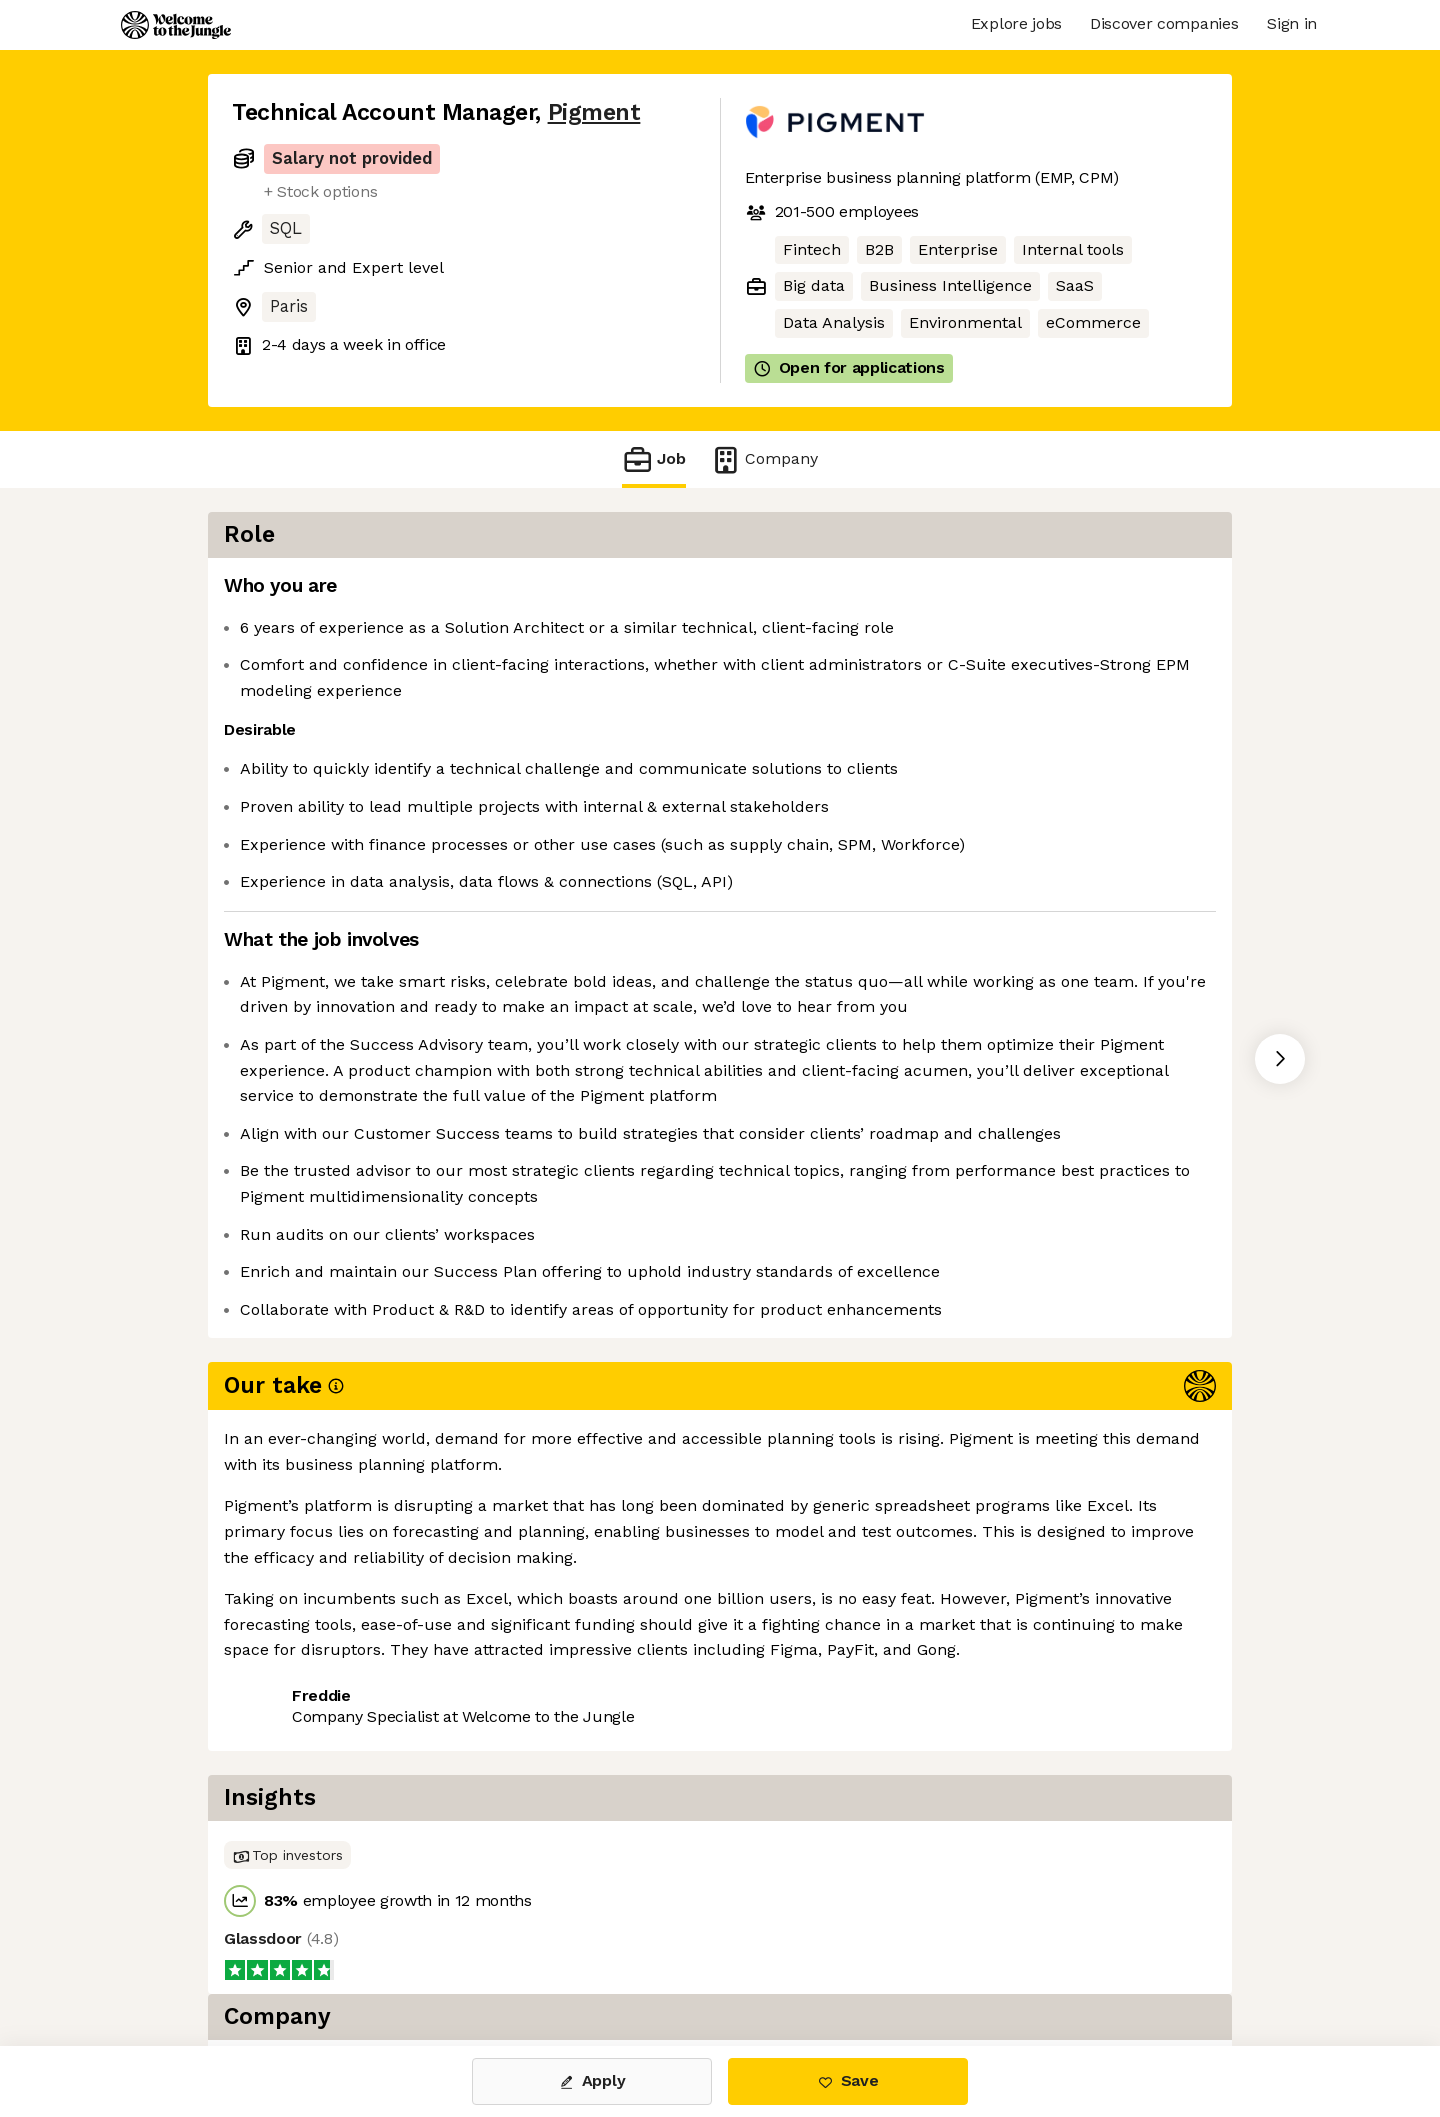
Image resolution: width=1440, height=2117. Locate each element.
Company (764, 459)
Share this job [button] (287, 1771)
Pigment (594, 112)
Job (654, 459)
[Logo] (176, 25)
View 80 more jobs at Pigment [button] (489, 1771)
